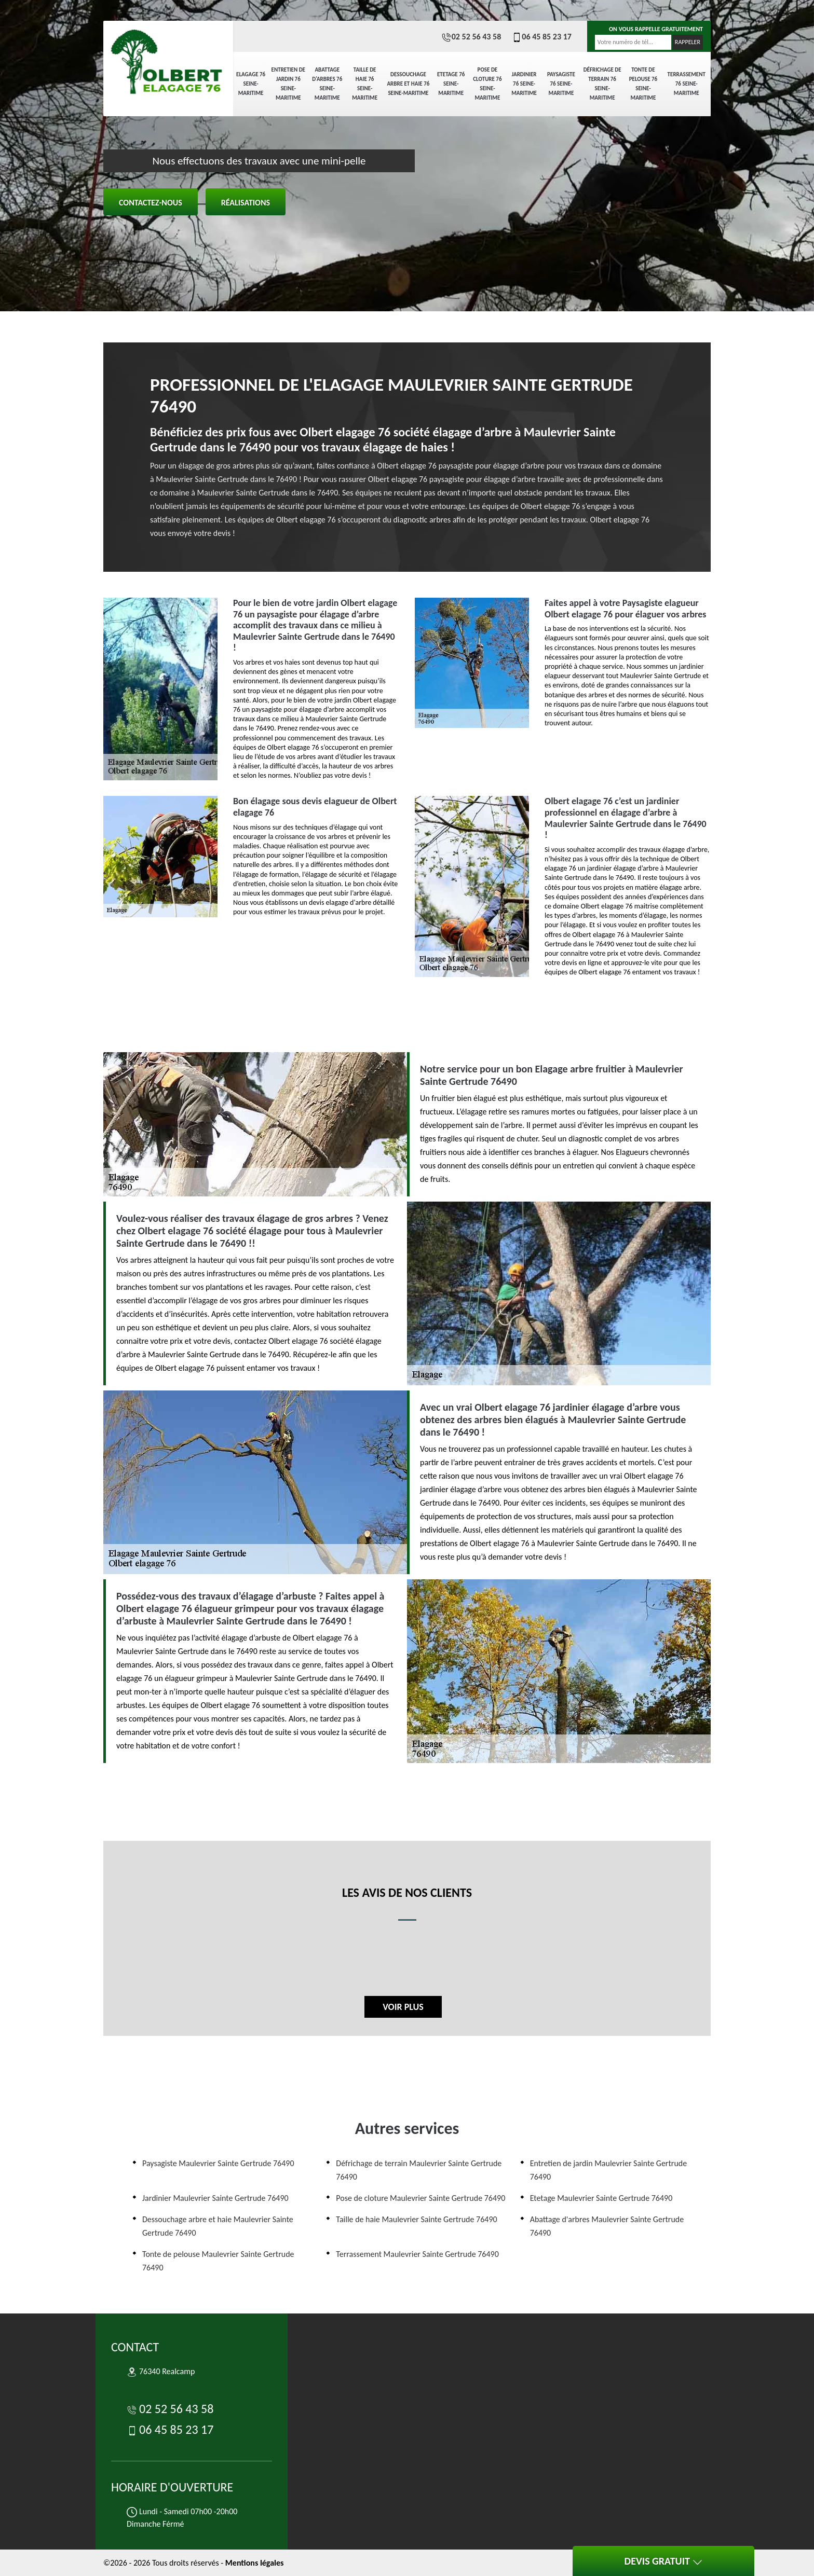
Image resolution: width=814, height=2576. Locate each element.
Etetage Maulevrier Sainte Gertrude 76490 (601, 2198)
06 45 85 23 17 (541, 37)
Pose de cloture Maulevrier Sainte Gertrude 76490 (420, 2198)
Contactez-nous (150, 203)
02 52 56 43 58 (471, 37)
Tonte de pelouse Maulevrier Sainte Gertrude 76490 (218, 2260)
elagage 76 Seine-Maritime (250, 84)
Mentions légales (254, 2563)
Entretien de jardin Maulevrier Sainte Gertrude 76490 (608, 2170)
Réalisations (245, 203)
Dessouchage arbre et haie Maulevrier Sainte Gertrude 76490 (217, 2226)
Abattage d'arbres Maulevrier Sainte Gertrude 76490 (607, 2226)
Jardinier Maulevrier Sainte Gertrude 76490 (215, 2198)
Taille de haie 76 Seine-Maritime (364, 83)
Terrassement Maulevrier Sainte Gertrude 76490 (417, 2254)
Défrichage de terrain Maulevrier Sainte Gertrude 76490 (418, 2170)
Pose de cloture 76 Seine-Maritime (487, 83)
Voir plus (403, 2007)
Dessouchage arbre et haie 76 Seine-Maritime (408, 84)
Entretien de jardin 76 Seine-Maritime (288, 83)
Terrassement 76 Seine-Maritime (687, 84)
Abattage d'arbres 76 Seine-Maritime (327, 83)
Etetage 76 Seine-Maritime (451, 84)
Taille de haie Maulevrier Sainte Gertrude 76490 (416, 2219)
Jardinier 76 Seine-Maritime (524, 84)
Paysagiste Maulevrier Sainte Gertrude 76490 (218, 2163)
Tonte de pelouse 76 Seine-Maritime (643, 83)
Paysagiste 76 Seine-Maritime (561, 84)
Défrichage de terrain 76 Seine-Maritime (602, 83)
